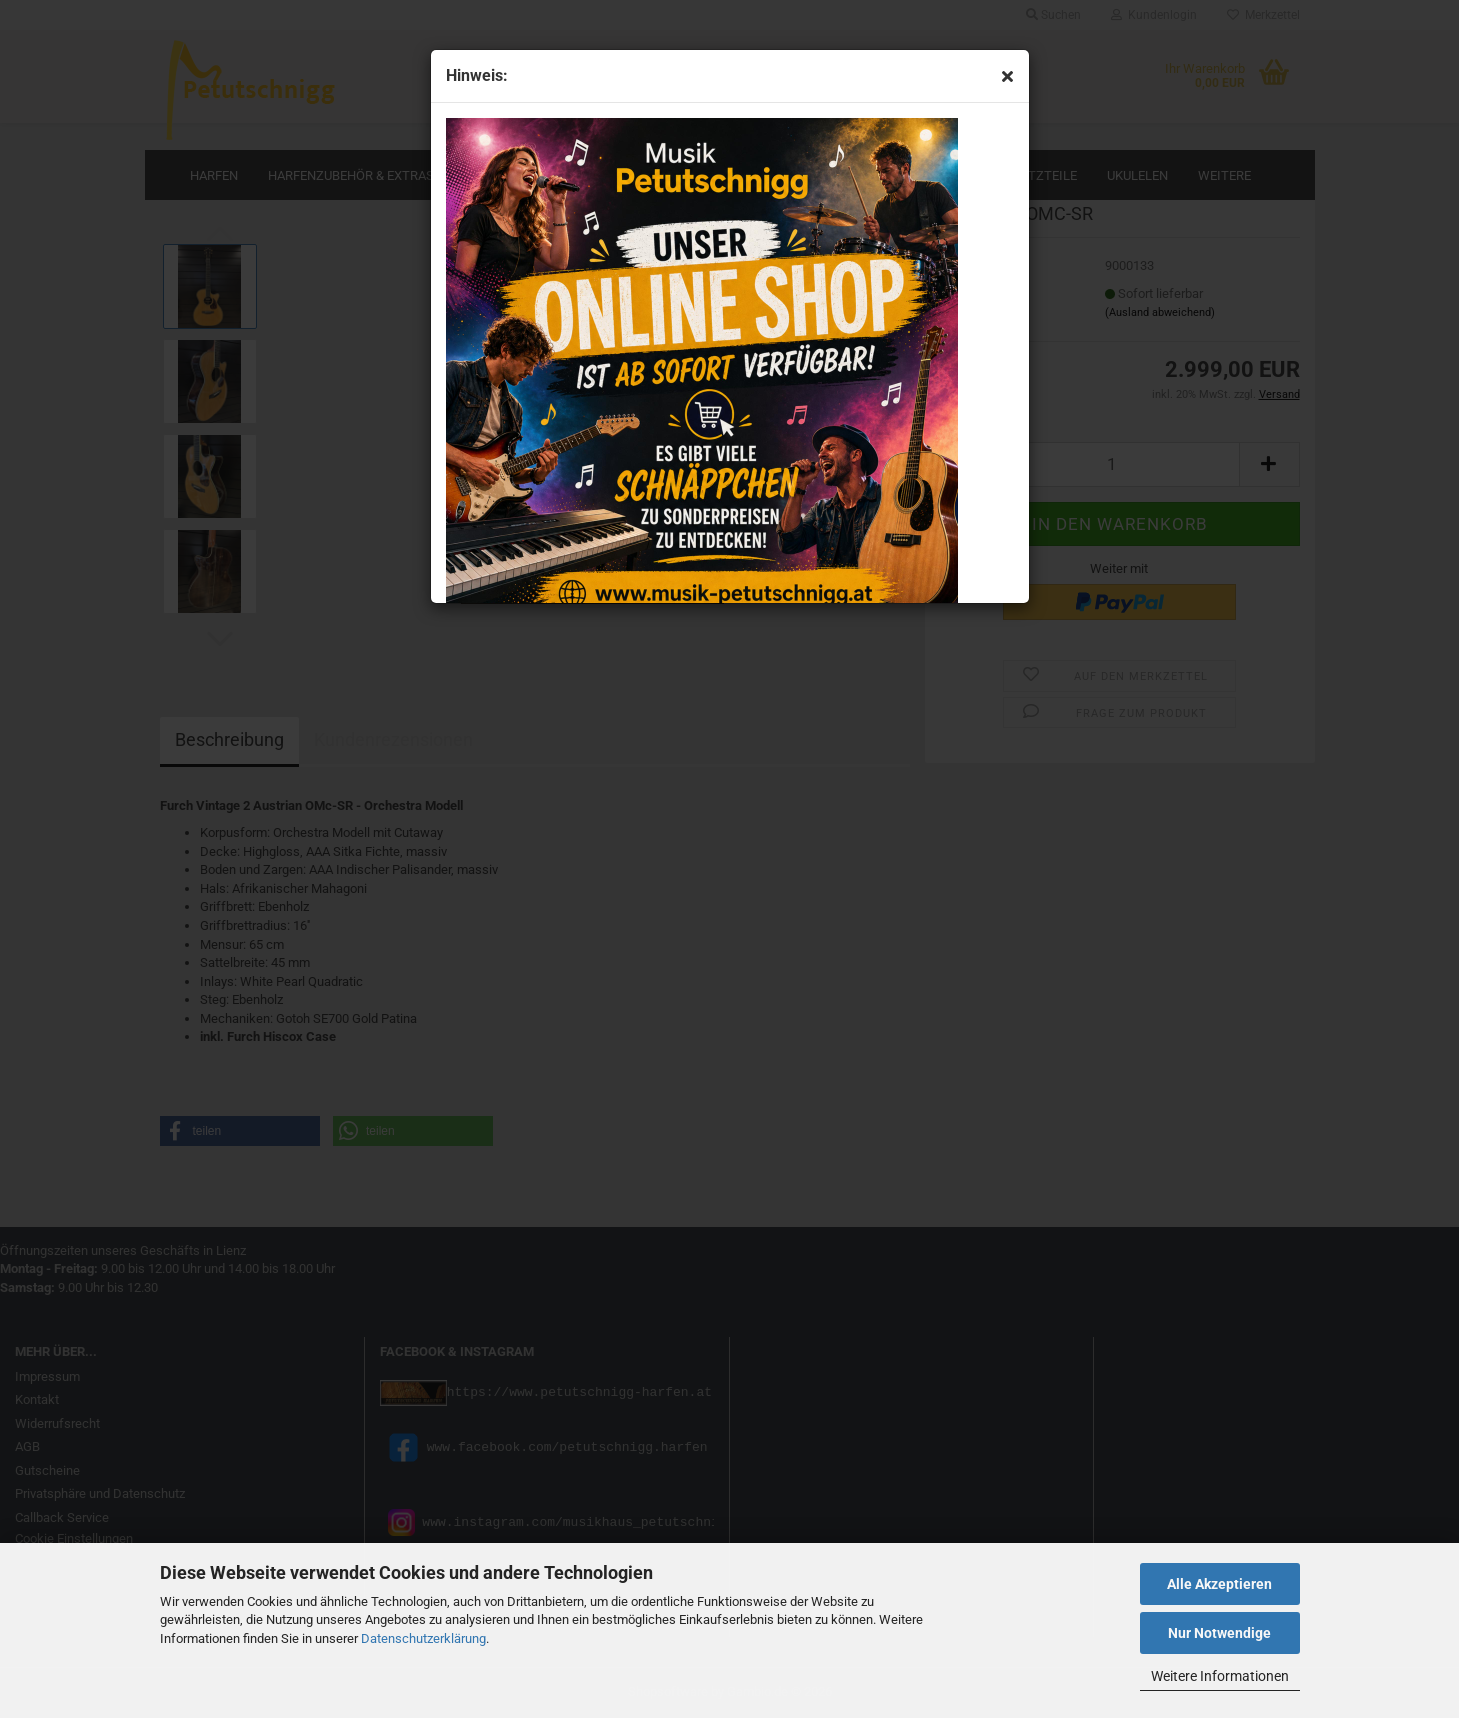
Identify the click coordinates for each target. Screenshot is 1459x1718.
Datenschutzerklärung (423, 1638)
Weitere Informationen (1220, 1676)
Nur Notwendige (1219, 1633)
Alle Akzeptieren (1219, 1584)
